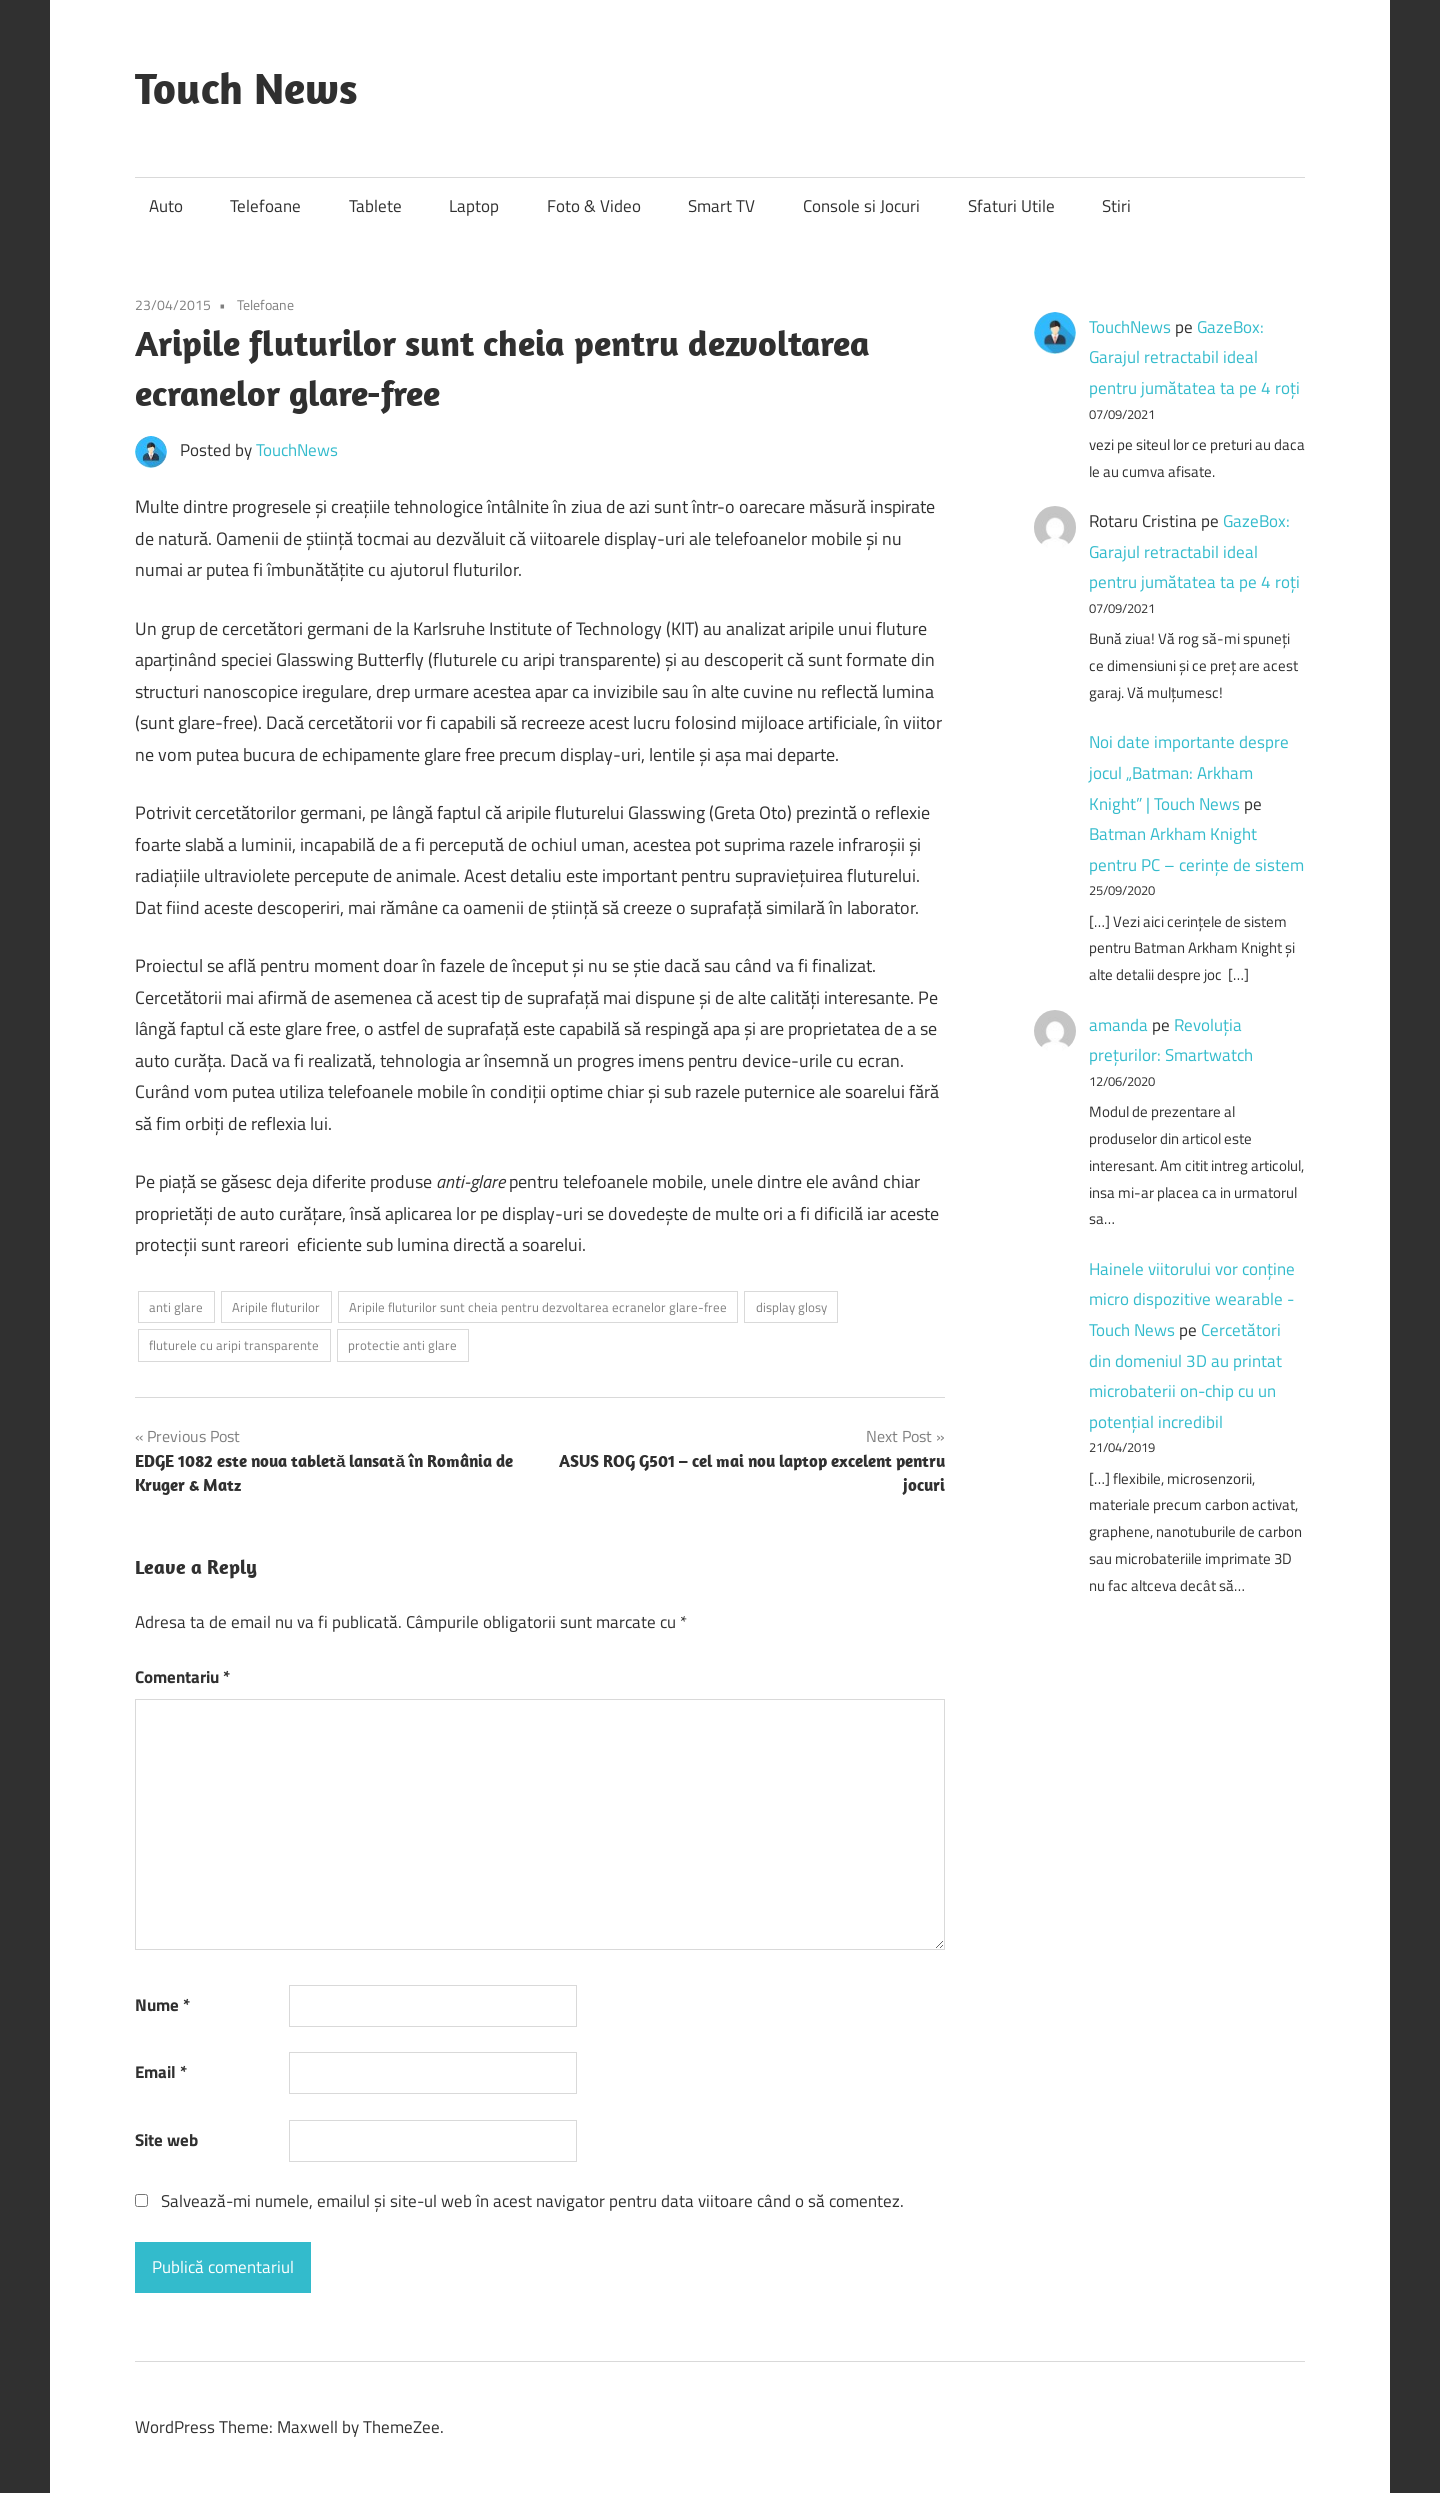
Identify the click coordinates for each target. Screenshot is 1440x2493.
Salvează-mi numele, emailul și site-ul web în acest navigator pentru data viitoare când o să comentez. (532, 2201)
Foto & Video (594, 206)
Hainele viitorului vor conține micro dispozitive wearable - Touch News (1192, 1299)
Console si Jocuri (861, 206)
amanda (1118, 1025)
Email (161, 2072)
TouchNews (297, 450)
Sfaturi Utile (1011, 206)
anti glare (176, 1307)
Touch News (246, 88)
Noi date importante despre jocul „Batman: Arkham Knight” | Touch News (1189, 772)
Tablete (375, 206)
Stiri (1116, 206)
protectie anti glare (402, 1345)
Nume (162, 2005)
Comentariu (182, 1677)
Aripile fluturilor (276, 1307)
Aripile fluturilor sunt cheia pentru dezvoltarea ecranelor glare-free (538, 1307)
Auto (166, 206)
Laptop (474, 206)
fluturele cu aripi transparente (234, 1345)
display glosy (791, 1307)
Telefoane (265, 206)
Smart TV (721, 206)
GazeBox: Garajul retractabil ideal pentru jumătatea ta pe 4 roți (1194, 357)
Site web (166, 2140)
